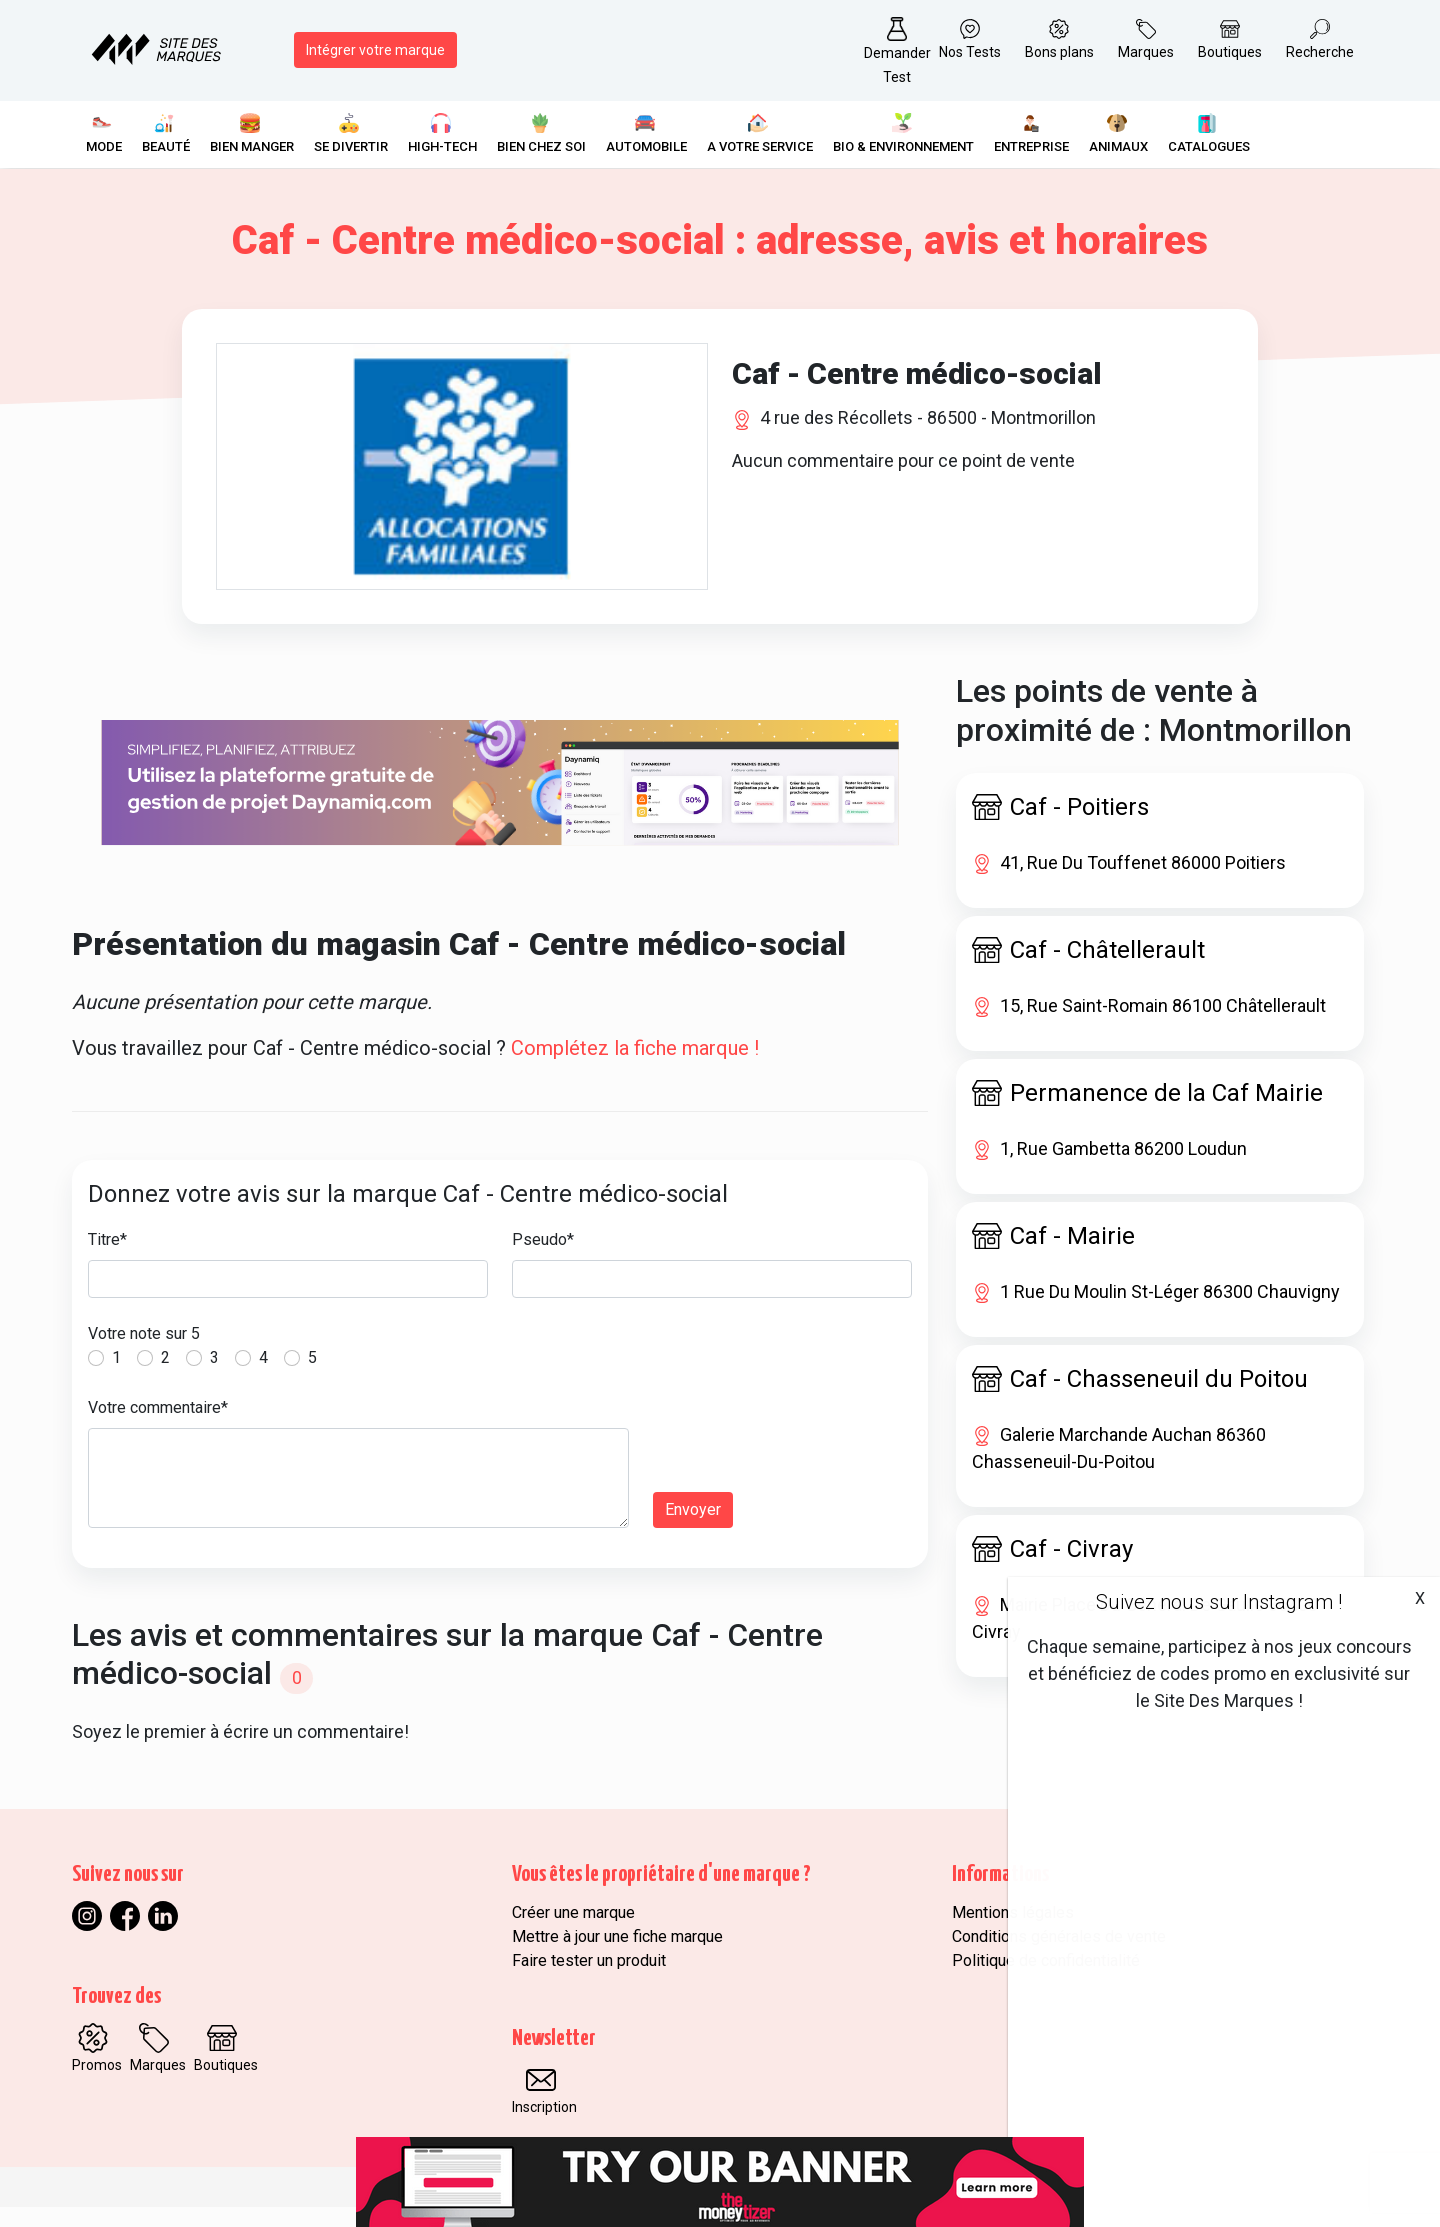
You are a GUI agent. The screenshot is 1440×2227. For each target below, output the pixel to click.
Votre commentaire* (158, 1428)
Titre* (107, 1260)
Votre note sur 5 (144, 1354)
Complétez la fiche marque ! (635, 1069)
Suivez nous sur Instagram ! (1219, 1602)
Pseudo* (543, 1260)
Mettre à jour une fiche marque (617, 1956)
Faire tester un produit (589, 1980)
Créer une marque (573, 1932)
